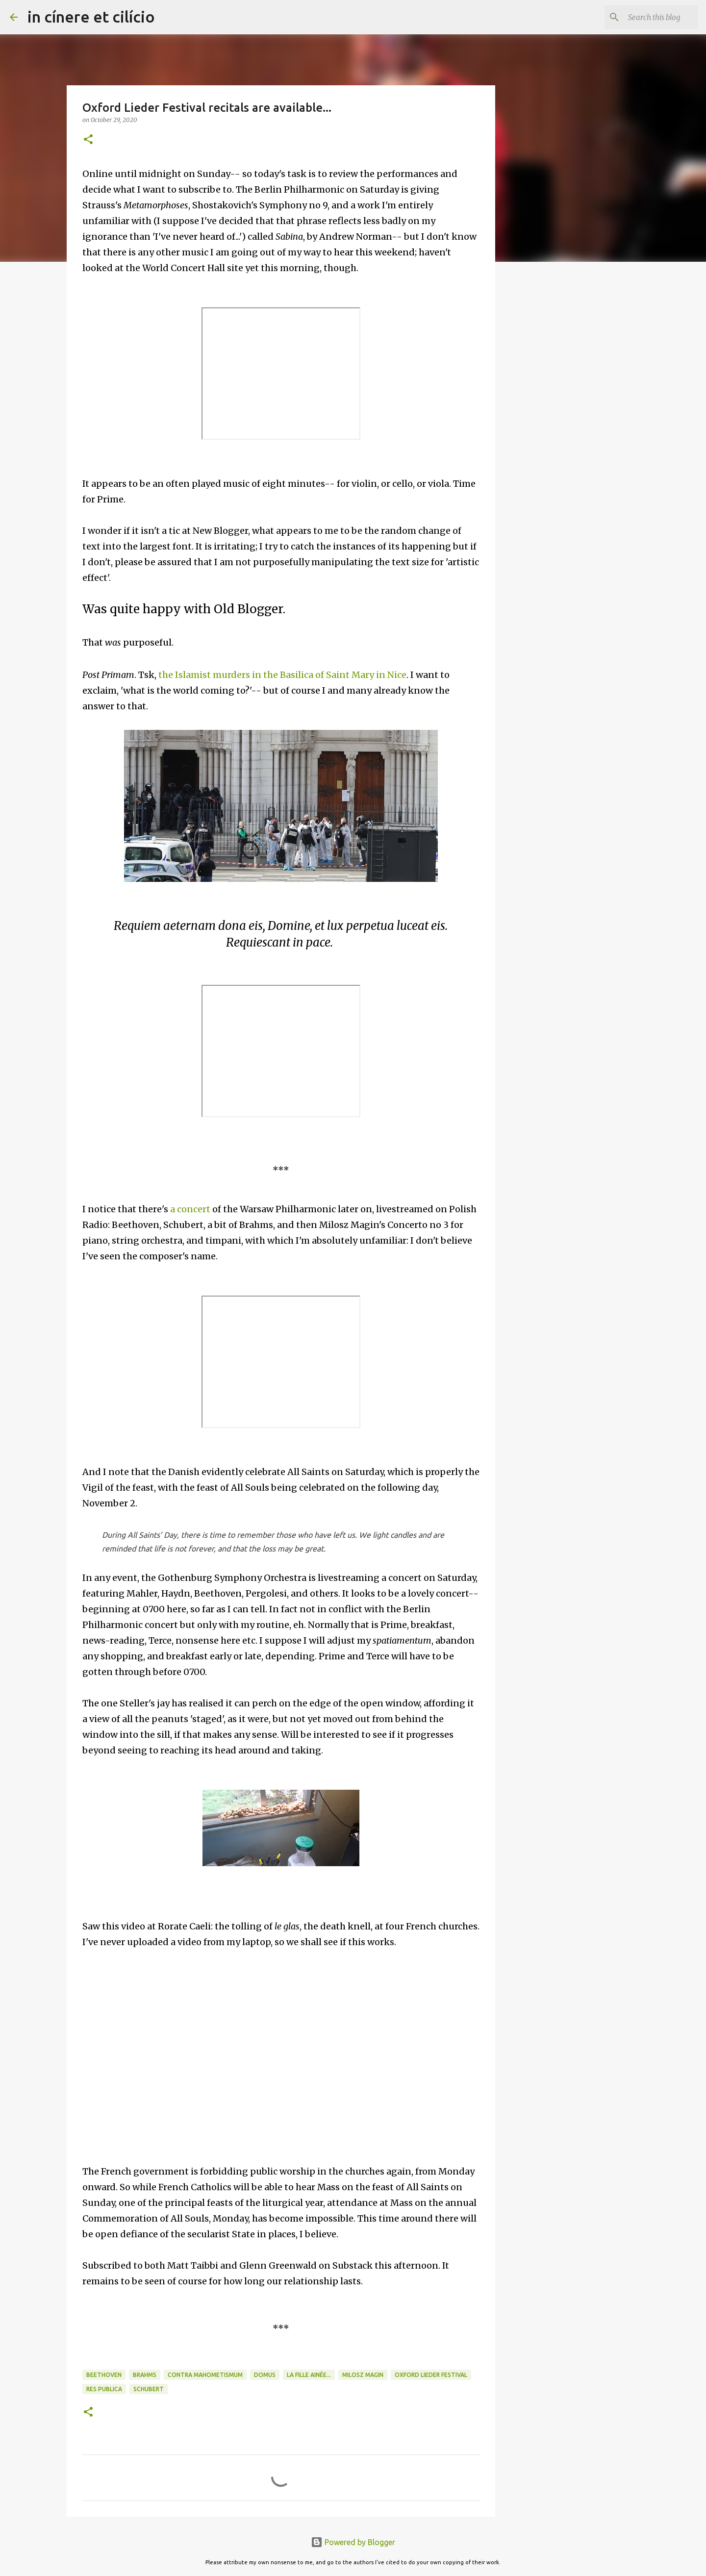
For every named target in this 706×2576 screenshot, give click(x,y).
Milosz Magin (362, 2375)
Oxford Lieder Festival (431, 2375)
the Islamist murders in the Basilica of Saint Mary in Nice (282, 674)
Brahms (144, 2375)
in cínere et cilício (91, 16)
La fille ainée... (309, 2375)
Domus (265, 2375)
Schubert (148, 2389)
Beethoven (104, 2375)
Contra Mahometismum (205, 2375)
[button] (88, 140)
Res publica (104, 2389)
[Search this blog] (646, 17)
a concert (190, 1209)
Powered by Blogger (353, 2542)
